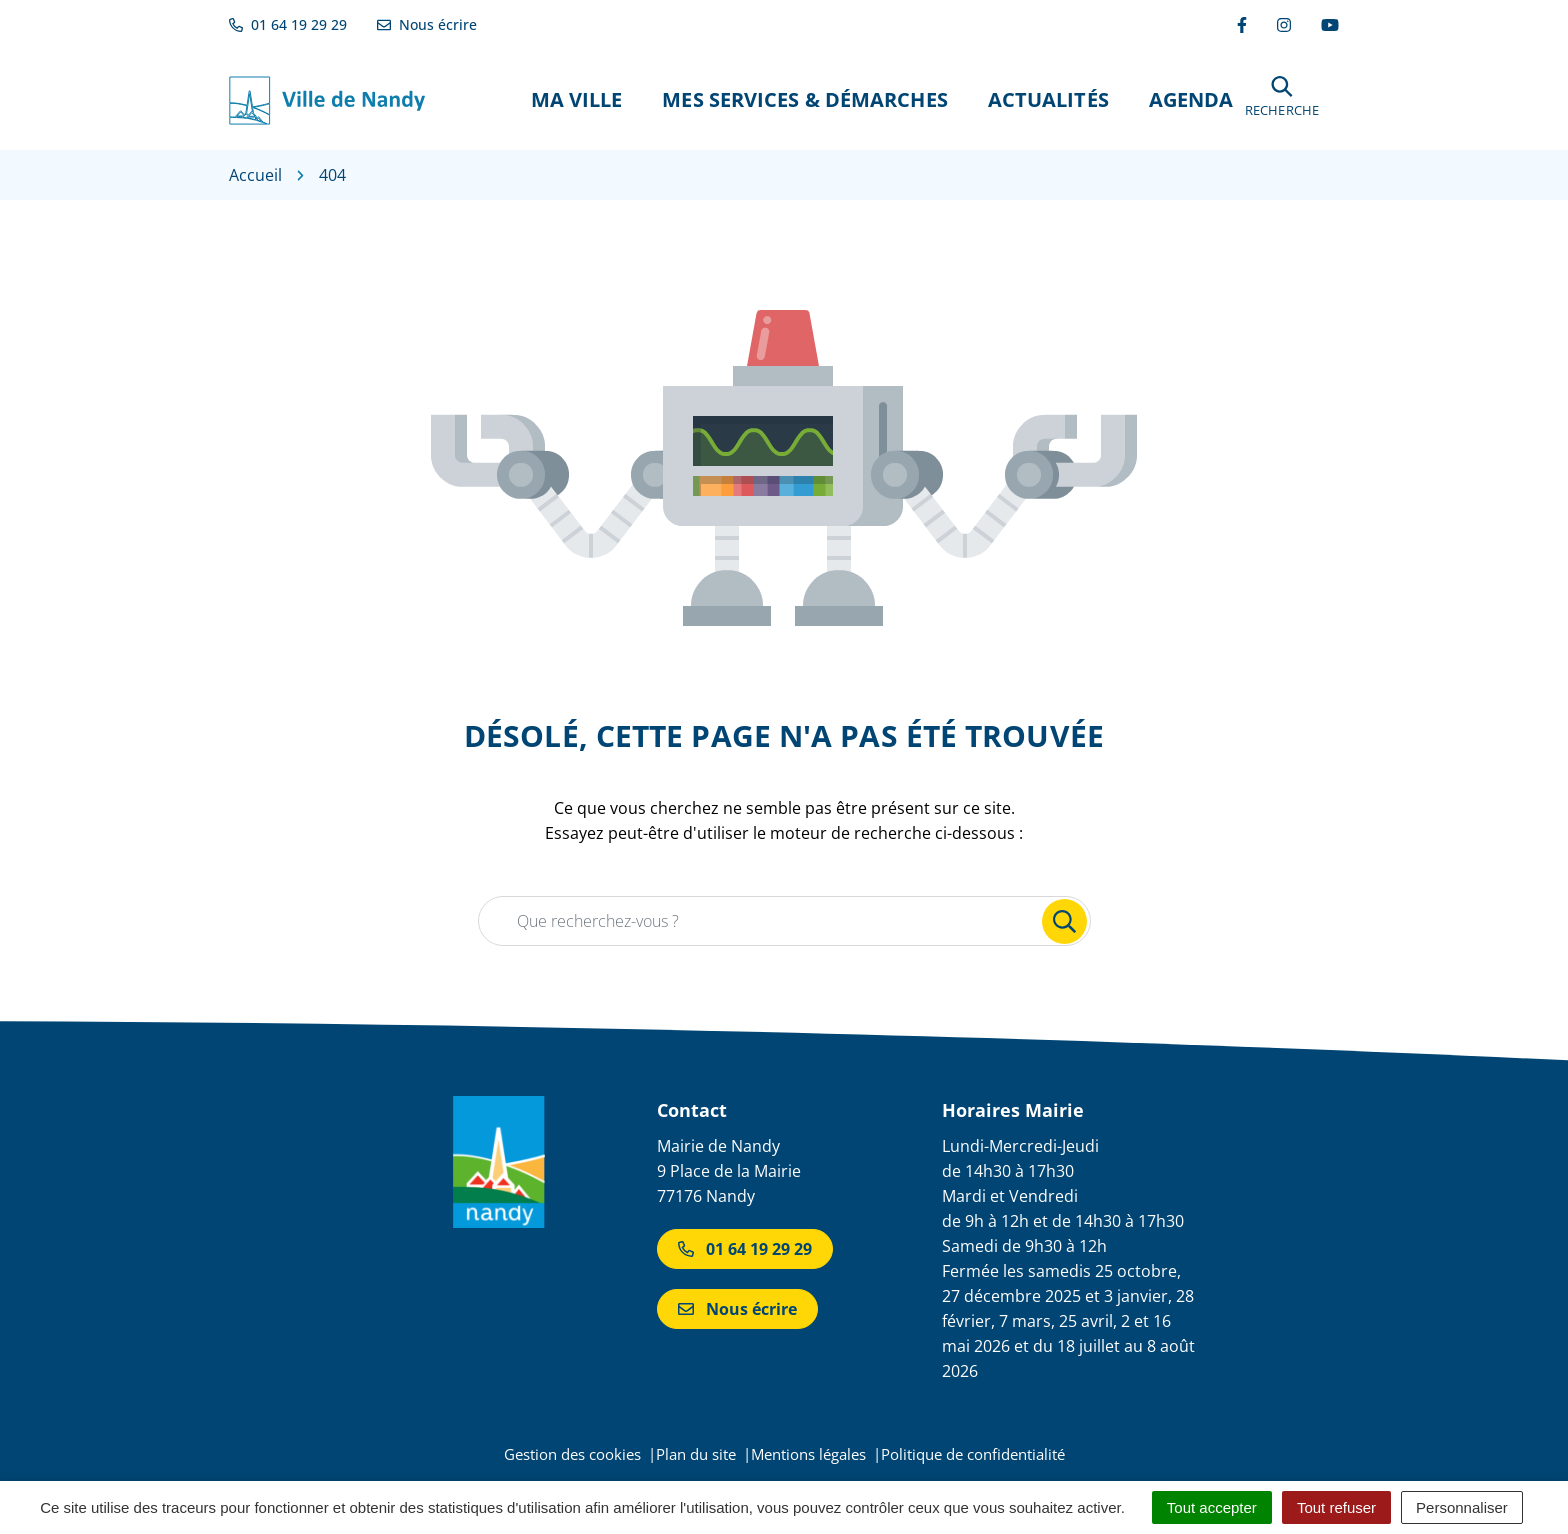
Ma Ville (577, 99)
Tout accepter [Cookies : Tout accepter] (1212, 1507)
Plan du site (696, 1454)
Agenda (1191, 99)
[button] (1282, 99)
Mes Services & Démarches (804, 99)
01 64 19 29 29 (745, 1249)
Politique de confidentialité (973, 1454)
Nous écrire (737, 1309)
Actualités (1048, 99)
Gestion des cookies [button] (572, 1454)
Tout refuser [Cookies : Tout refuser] (1336, 1507)
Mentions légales (808, 1454)
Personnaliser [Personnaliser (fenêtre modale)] (1462, 1507)
